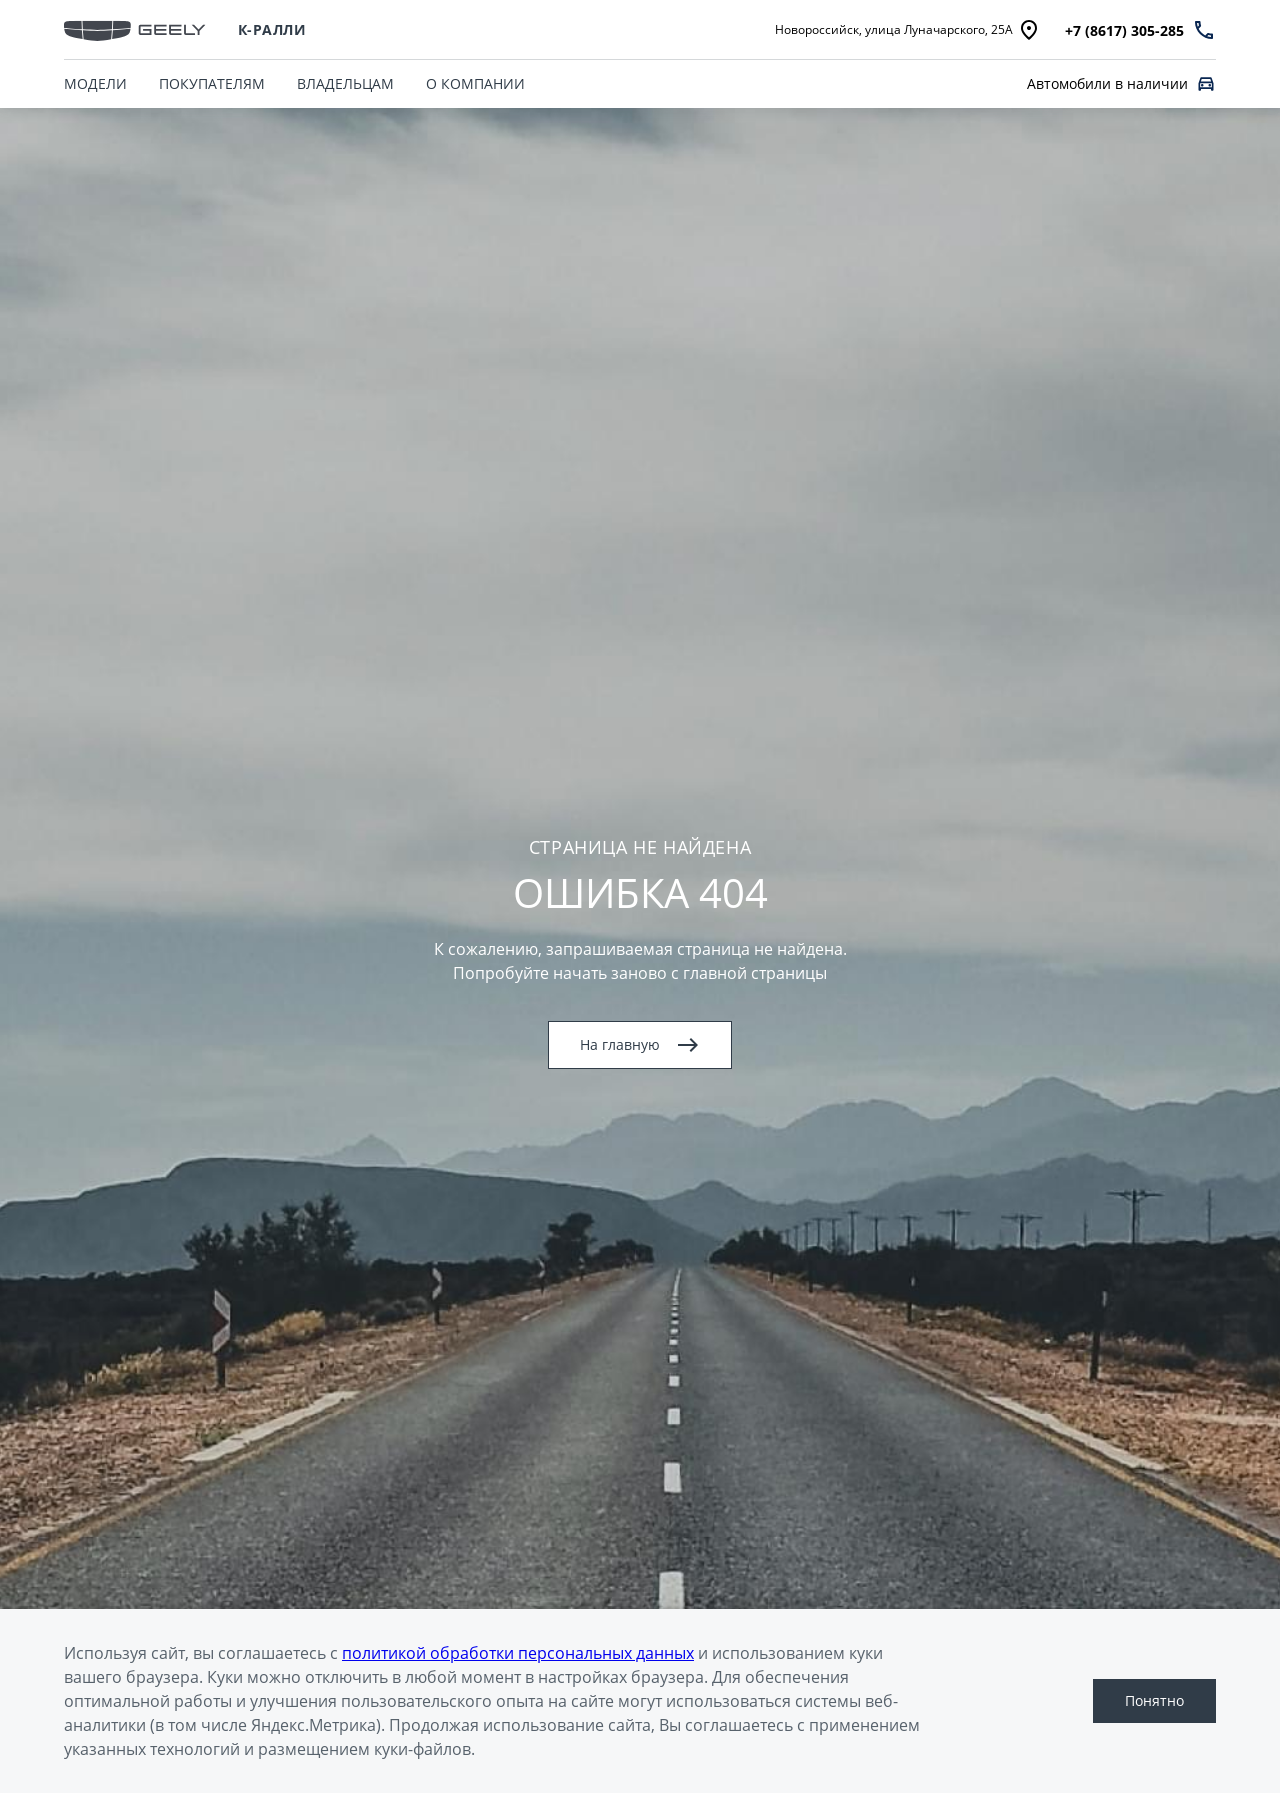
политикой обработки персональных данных (518, 1653)
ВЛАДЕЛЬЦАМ (345, 83)
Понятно (1154, 1700)
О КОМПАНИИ (475, 83)
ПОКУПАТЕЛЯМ (212, 83)
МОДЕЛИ (95, 83)
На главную (640, 1045)
